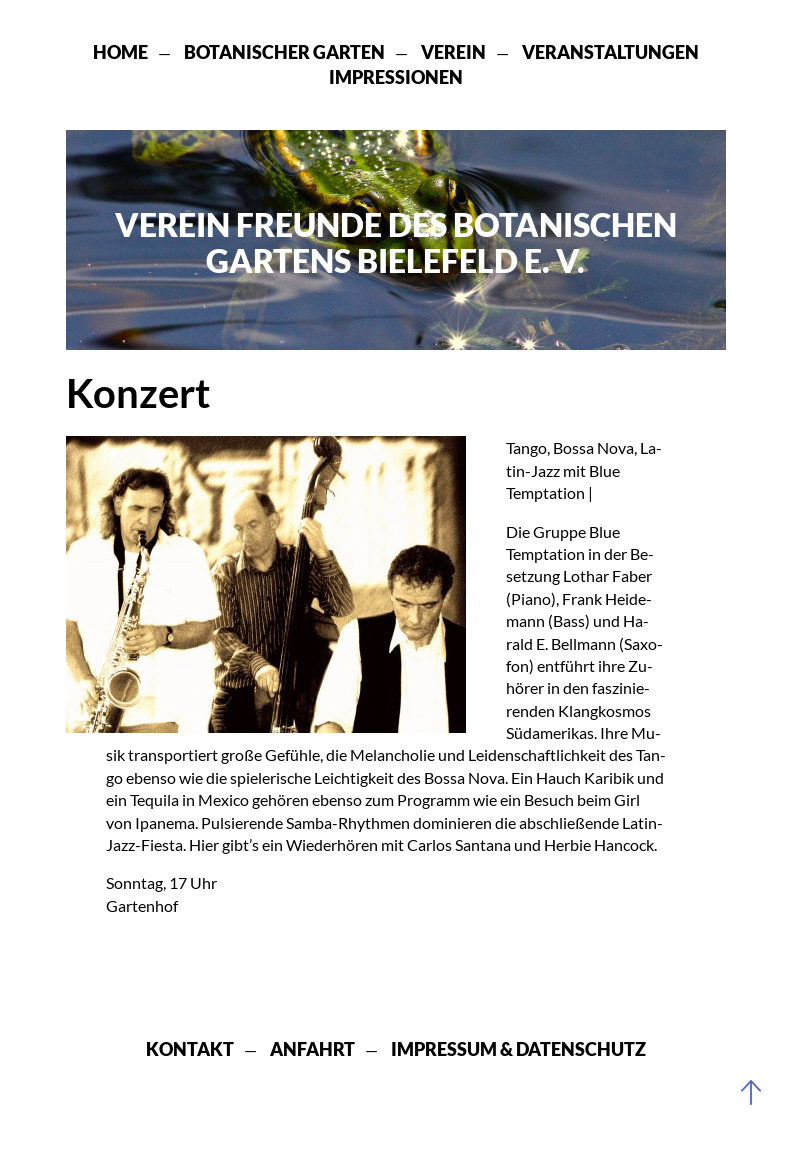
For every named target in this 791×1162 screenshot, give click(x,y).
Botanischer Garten (284, 52)
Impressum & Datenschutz (518, 1049)
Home (120, 52)
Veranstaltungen (610, 52)
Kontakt (190, 1049)
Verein (453, 52)
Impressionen (396, 77)
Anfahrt (312, 1049)
